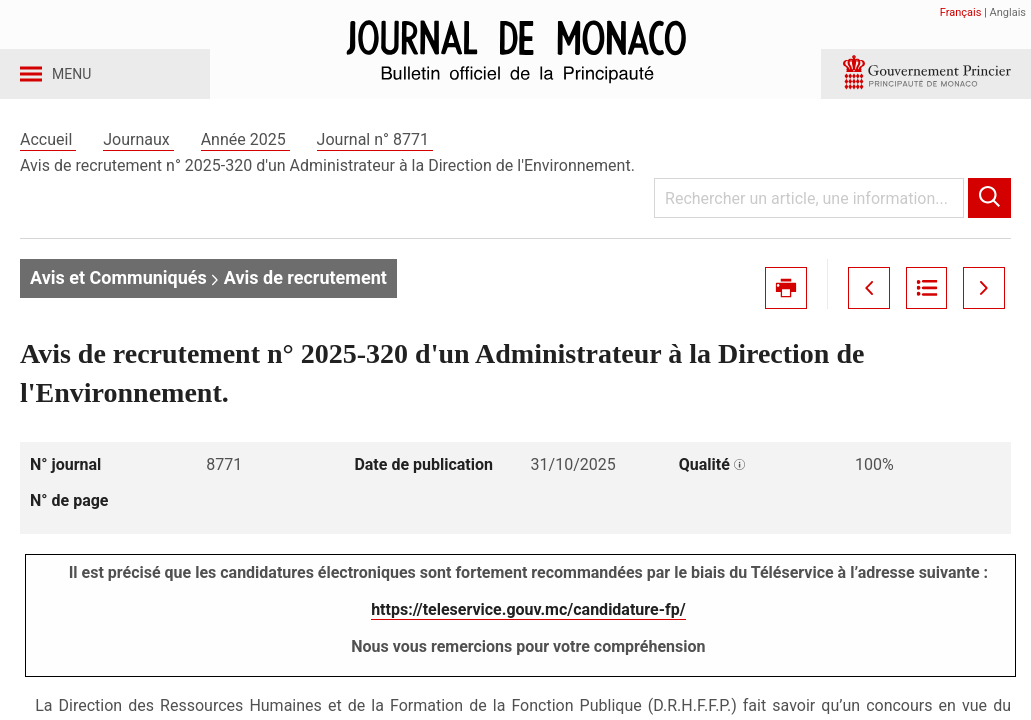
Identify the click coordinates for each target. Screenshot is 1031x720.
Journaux (138, 158)
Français (961, 12)
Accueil (48, 158)
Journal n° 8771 (375, 158)
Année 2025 (245, 158)
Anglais (1008, 12)
